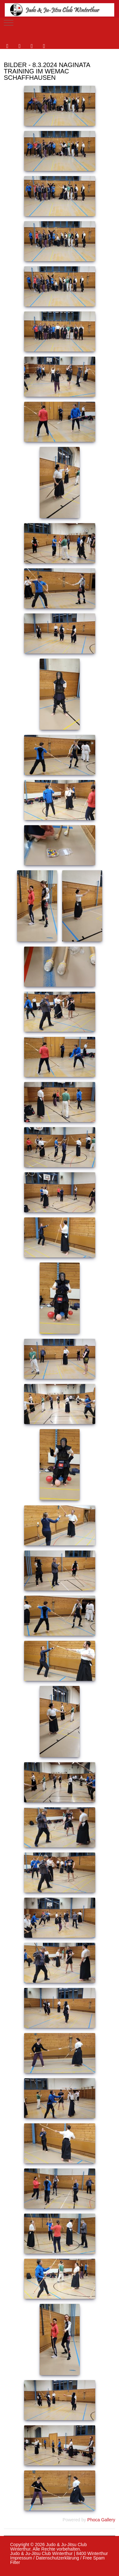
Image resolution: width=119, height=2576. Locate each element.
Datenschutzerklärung (57, 2557)
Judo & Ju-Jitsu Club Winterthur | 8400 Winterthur (59, 2553)
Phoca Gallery (101, 2519)
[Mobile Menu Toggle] (8, 22)
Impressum (21, 2557)
